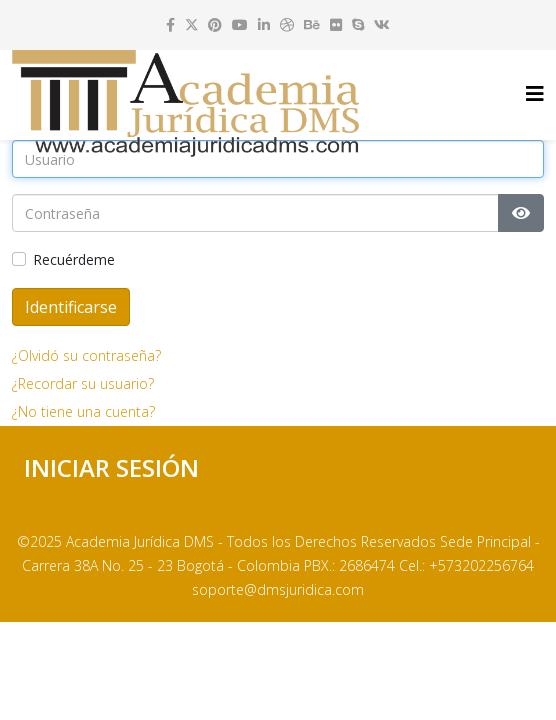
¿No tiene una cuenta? (83, 411)
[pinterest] (215, 24)
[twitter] (192, 24)
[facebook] (170, 24)
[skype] (358, 24)
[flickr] (336, 24)
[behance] (312, 24)
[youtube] (240, 24)
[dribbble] (287, 24)
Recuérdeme (74, 259)
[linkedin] (264, 24)
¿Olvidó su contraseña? (86, 355)
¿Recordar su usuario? (83, 383)
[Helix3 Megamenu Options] (535, 93)
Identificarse (71, 307)
